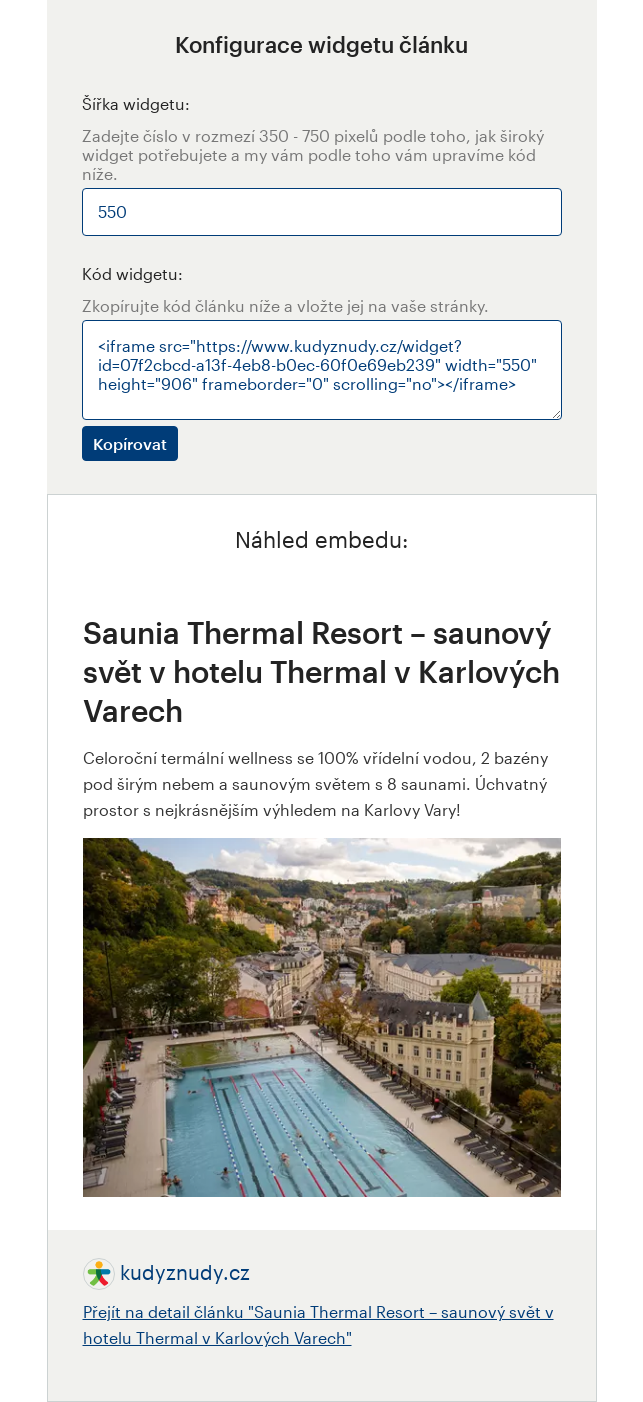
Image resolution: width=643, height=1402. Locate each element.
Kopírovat (130, 443)
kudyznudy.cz (185, 1272)
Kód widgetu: (132, 273)
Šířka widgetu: (136, 103)
